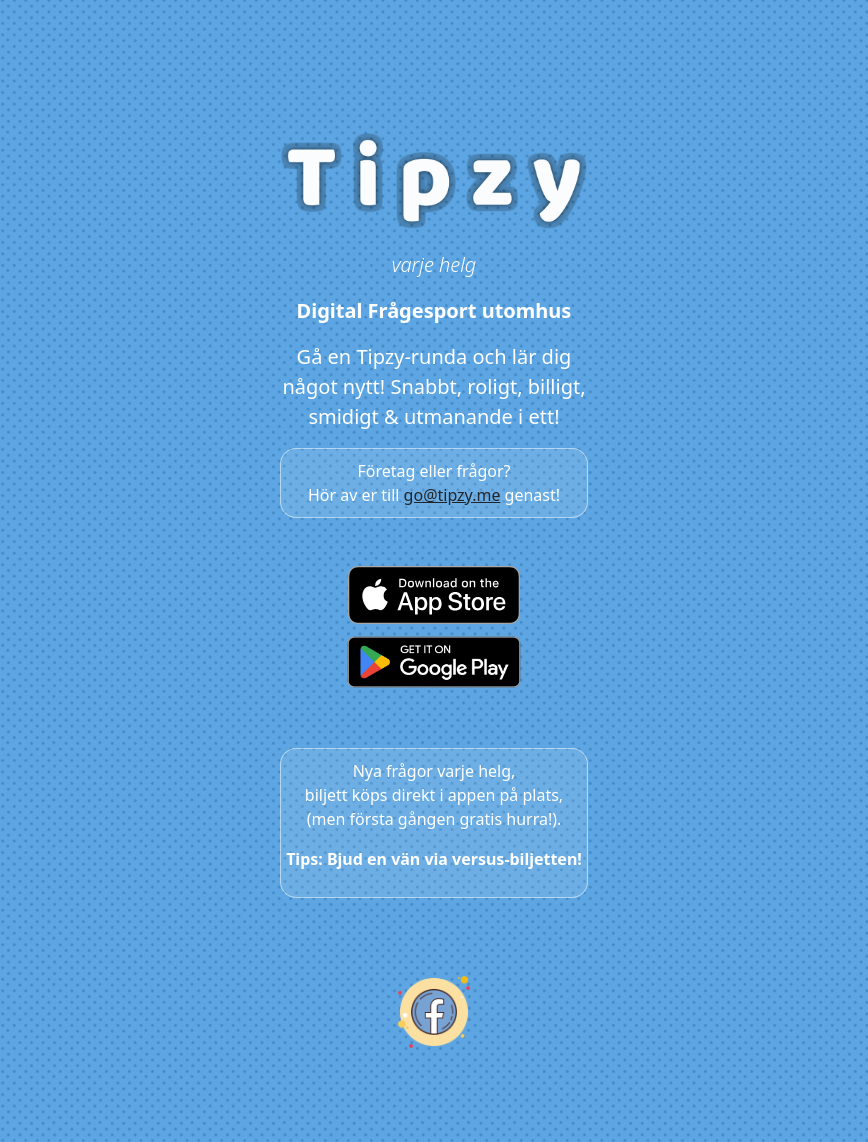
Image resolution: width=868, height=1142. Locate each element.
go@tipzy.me (452, 495)
